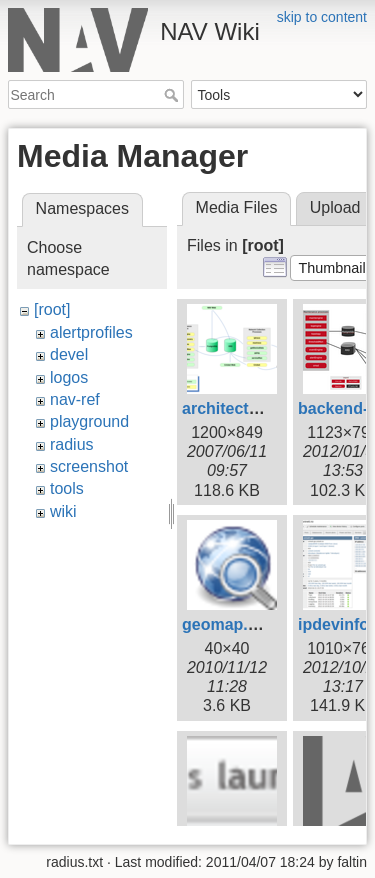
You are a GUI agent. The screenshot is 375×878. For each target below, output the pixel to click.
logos (69, 377)
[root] (52, 309)
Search (173, 95)
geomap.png (229, 624)
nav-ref (75, 399)
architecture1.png (249, 408)
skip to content (322, 17)
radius (72, 444)
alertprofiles (91, 332)
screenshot (89, 466)
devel (69, 354)
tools (67, 488)
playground (89, 421)
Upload (335, 207)
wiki (63, 511)
